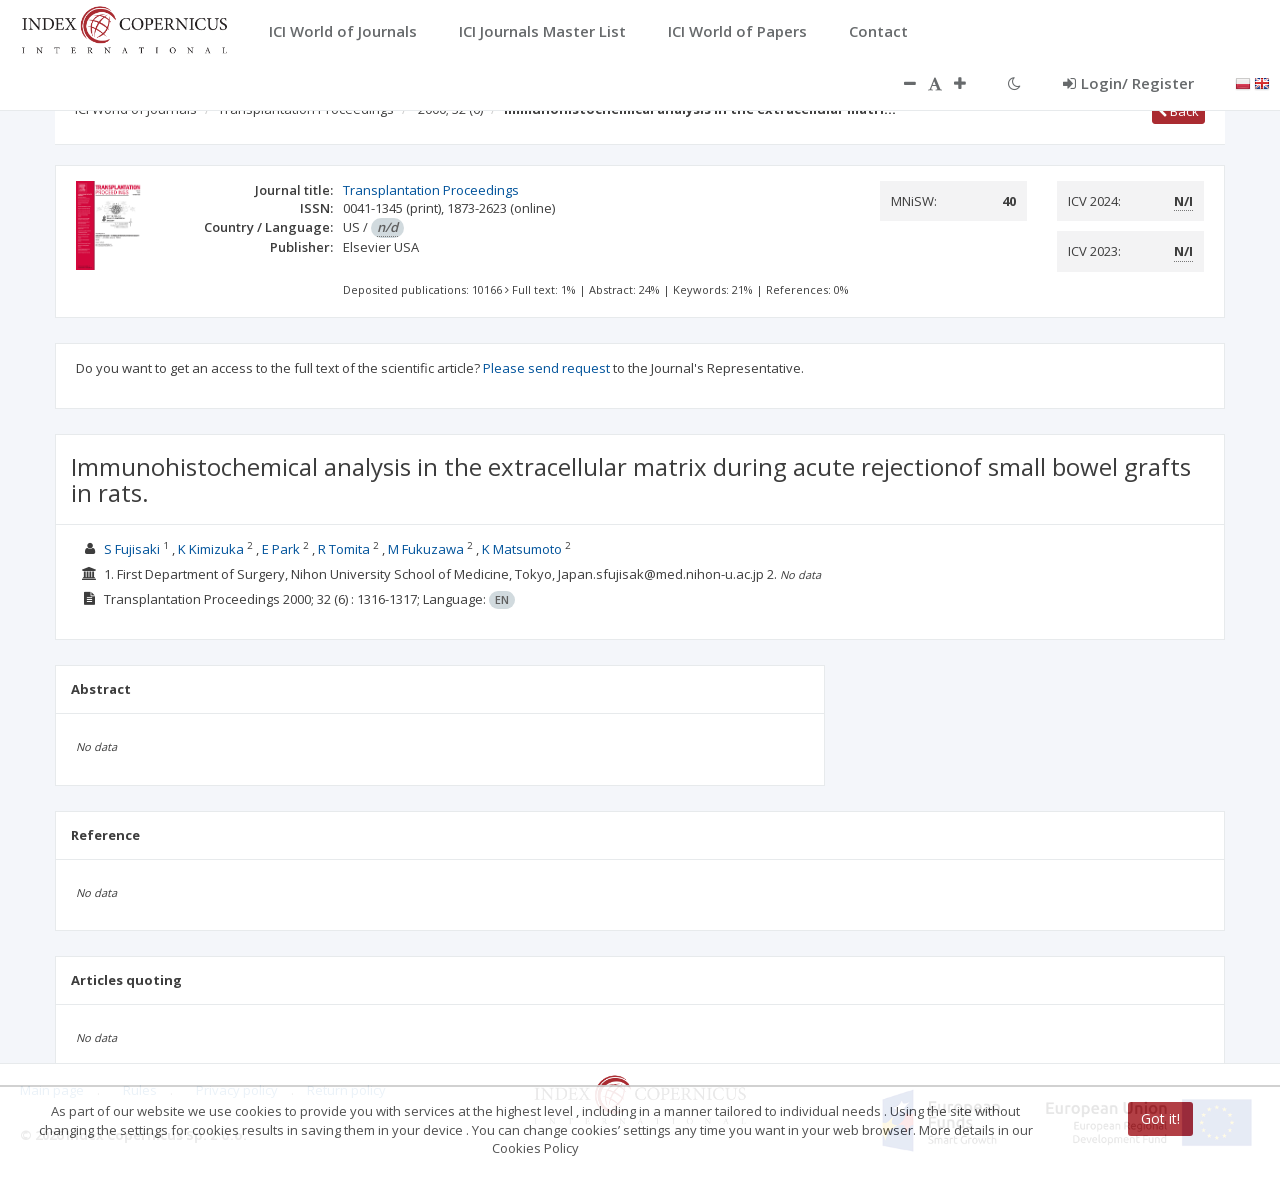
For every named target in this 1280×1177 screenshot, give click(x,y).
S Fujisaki (132, 549)
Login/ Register (1128, 83)
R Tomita (344, 549)
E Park (281, 549)
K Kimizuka (211, 549)
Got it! (1160, 1118)
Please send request (546, 368)
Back (1178, 111)
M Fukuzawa (426, 549)
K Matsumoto (522, 549)
